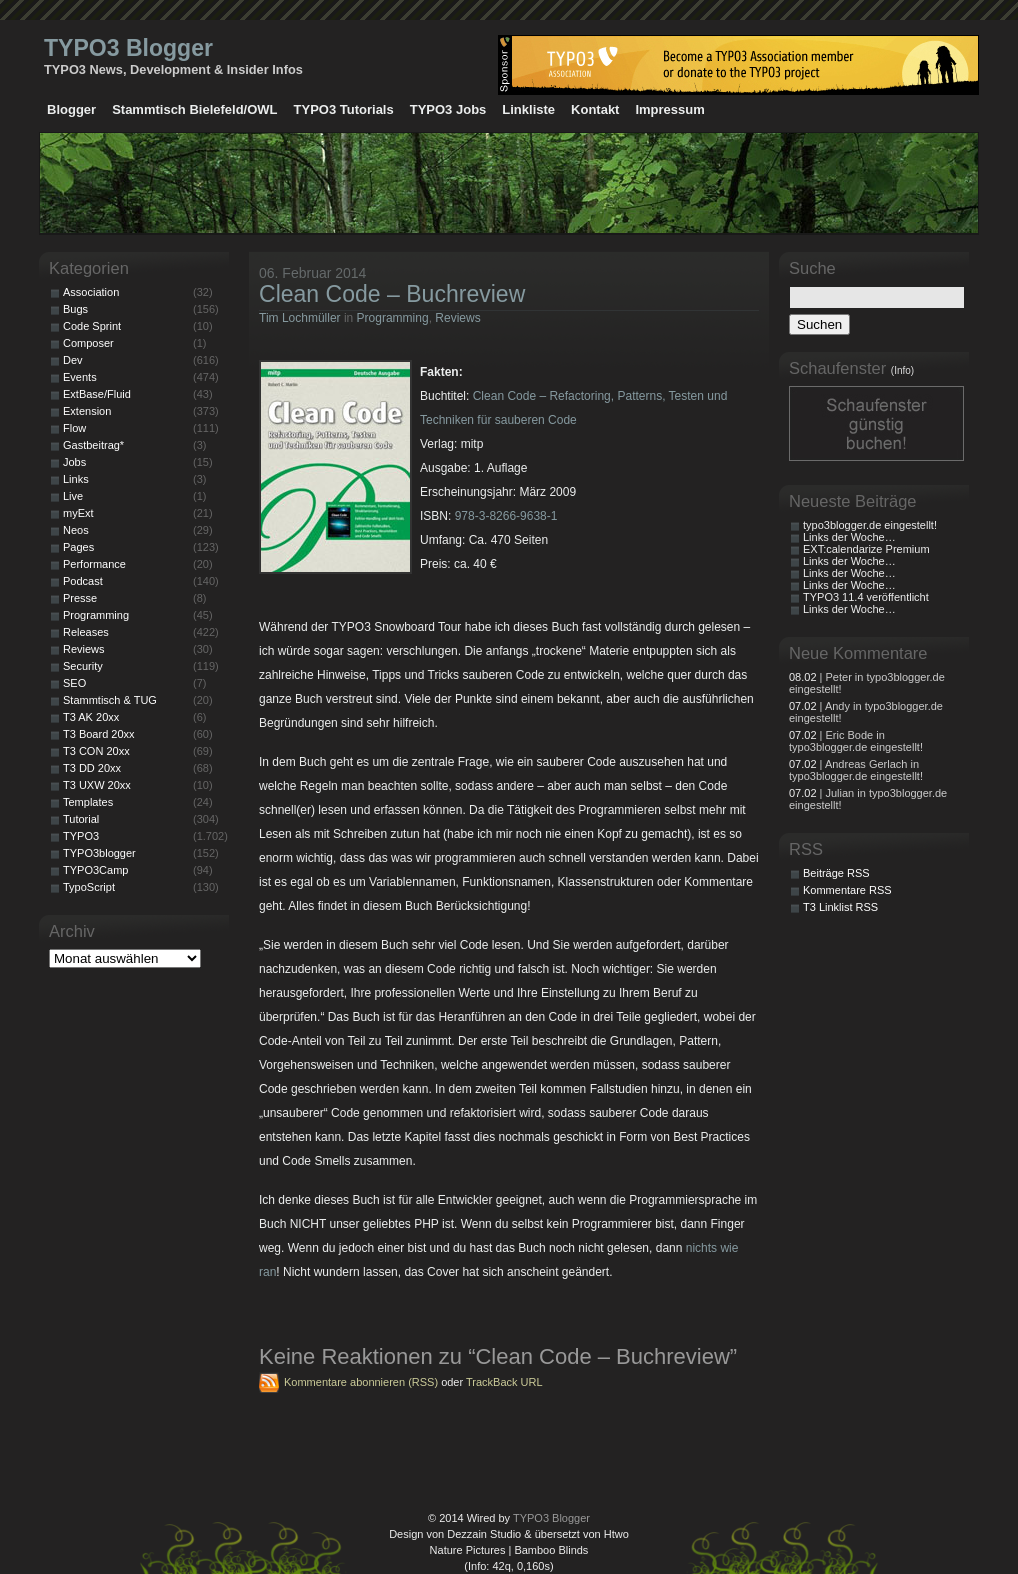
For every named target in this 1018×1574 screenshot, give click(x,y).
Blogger (71, 109)
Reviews (457, 318)
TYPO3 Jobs (448, 109)
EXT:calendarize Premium (866, 549)
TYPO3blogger (99, 853)
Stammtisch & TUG (110, 700)
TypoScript (89, 887)
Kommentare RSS (847, 890)
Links (76, 479)
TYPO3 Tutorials (344, 109)
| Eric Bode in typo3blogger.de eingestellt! (856, 741)
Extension (87, 411)
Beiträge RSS (836, 873)
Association (91, 292)
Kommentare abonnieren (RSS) (361, 1382)
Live (73, 496)
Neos (76, 530)
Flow (74, 428)
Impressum (669, 109)
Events (80, 377)
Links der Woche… (849, 537)
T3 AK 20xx (91, 717)
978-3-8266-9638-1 (506, 516)
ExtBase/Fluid (97, 394)
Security (83, 666)
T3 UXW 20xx (97, 785)
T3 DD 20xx (92, 768)
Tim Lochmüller (300, 318)
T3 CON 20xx (96, 751)
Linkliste (528, 109)
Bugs (75, 309)
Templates (88, 802)
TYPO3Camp (95, 870)
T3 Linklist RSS (840, 907)
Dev (73, 360)
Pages (78, 547)
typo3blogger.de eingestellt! (870, 525)
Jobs (74, 462)
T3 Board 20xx (99, 734)
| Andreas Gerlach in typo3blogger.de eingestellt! (856, 770)
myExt (78, 513)
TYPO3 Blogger (128, 48)
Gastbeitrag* (93, 445)
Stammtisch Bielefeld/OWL (194, 109)
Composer (88, 343)
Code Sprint (92, 326)
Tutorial (81, 819)
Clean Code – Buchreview (392, 294)
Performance (94, 564)
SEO (74, 683)
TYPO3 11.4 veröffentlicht (866, 597)
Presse (80, 598)
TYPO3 (81, 836)
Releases (86, 632)
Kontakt (595, 109)
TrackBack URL (504, 1382)
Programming (393, 318)
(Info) (902, 370)
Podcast (83, 581)
